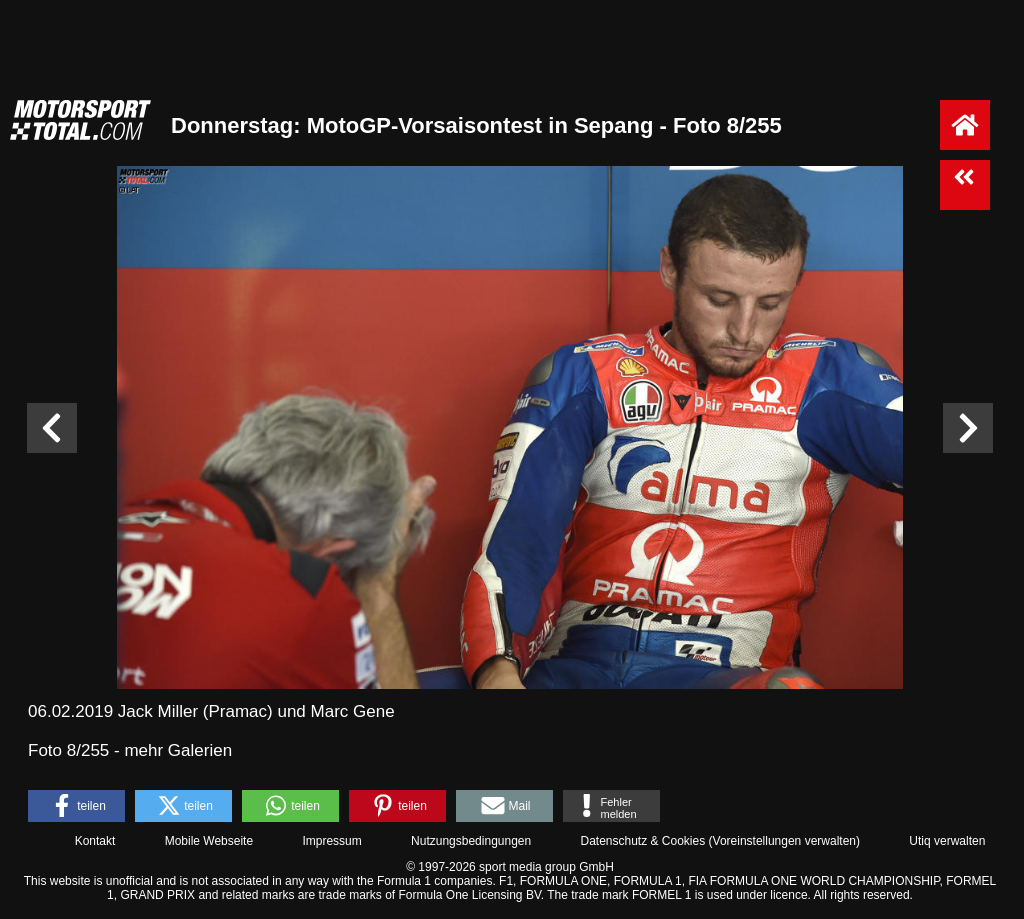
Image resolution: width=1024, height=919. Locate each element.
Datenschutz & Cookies (642, 841)
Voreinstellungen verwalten (784, 841)
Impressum (331, 841)
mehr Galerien (178, 750)
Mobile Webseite (209, 841)
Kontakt (95, 841)
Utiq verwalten (947, 841)
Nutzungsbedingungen (471, 841)
